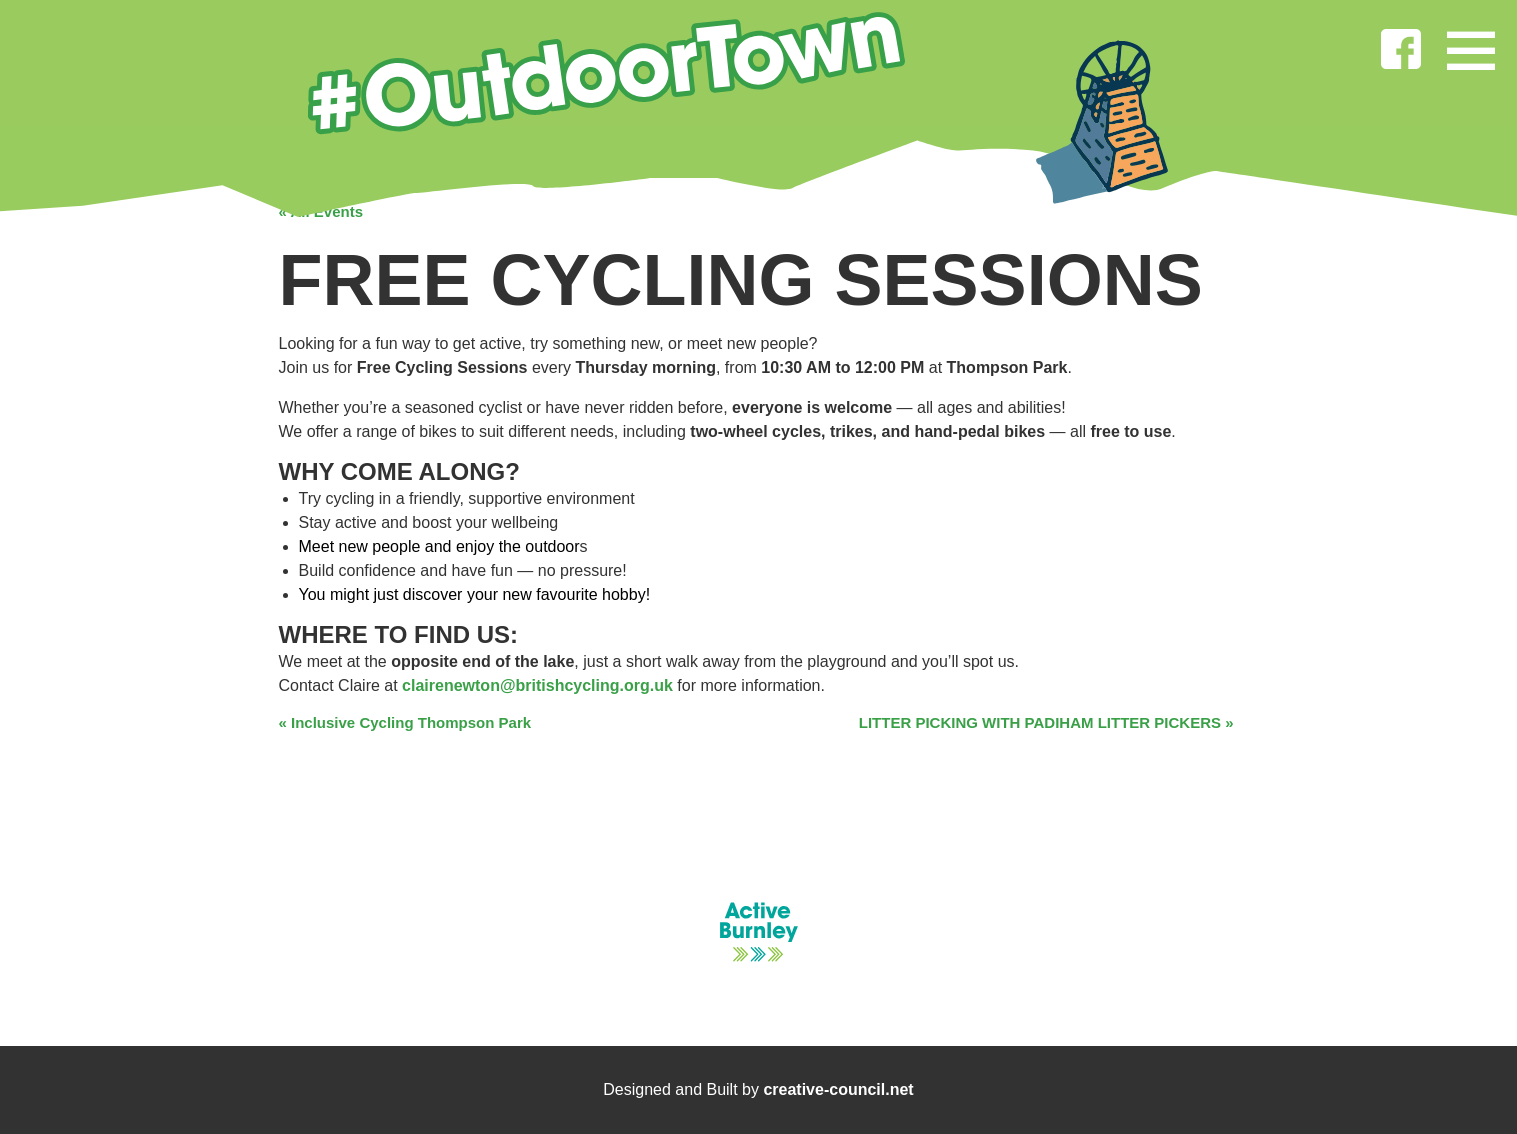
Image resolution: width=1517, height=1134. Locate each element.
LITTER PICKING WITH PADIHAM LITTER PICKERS (1046, 722)
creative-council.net (838, 1089)
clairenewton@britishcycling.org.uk (537, 685)
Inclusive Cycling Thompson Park (405, 722)
